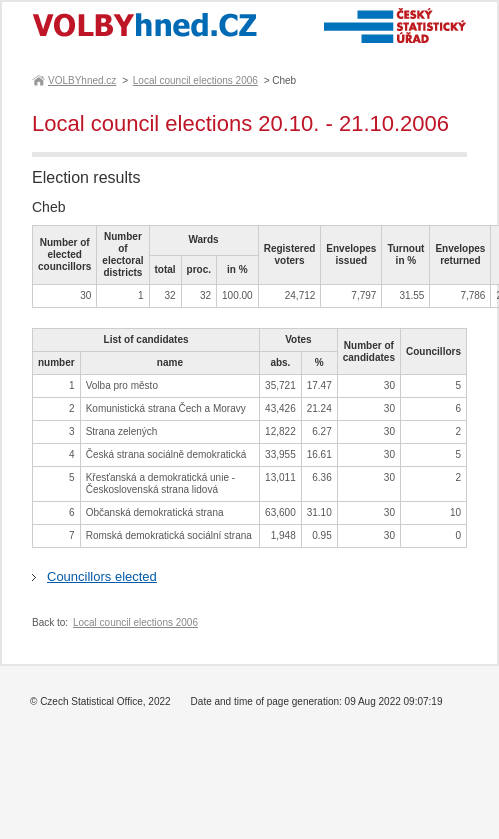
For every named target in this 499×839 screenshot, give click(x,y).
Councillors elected (102, 576)
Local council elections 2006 (195, 80)
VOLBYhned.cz (81, 80)
